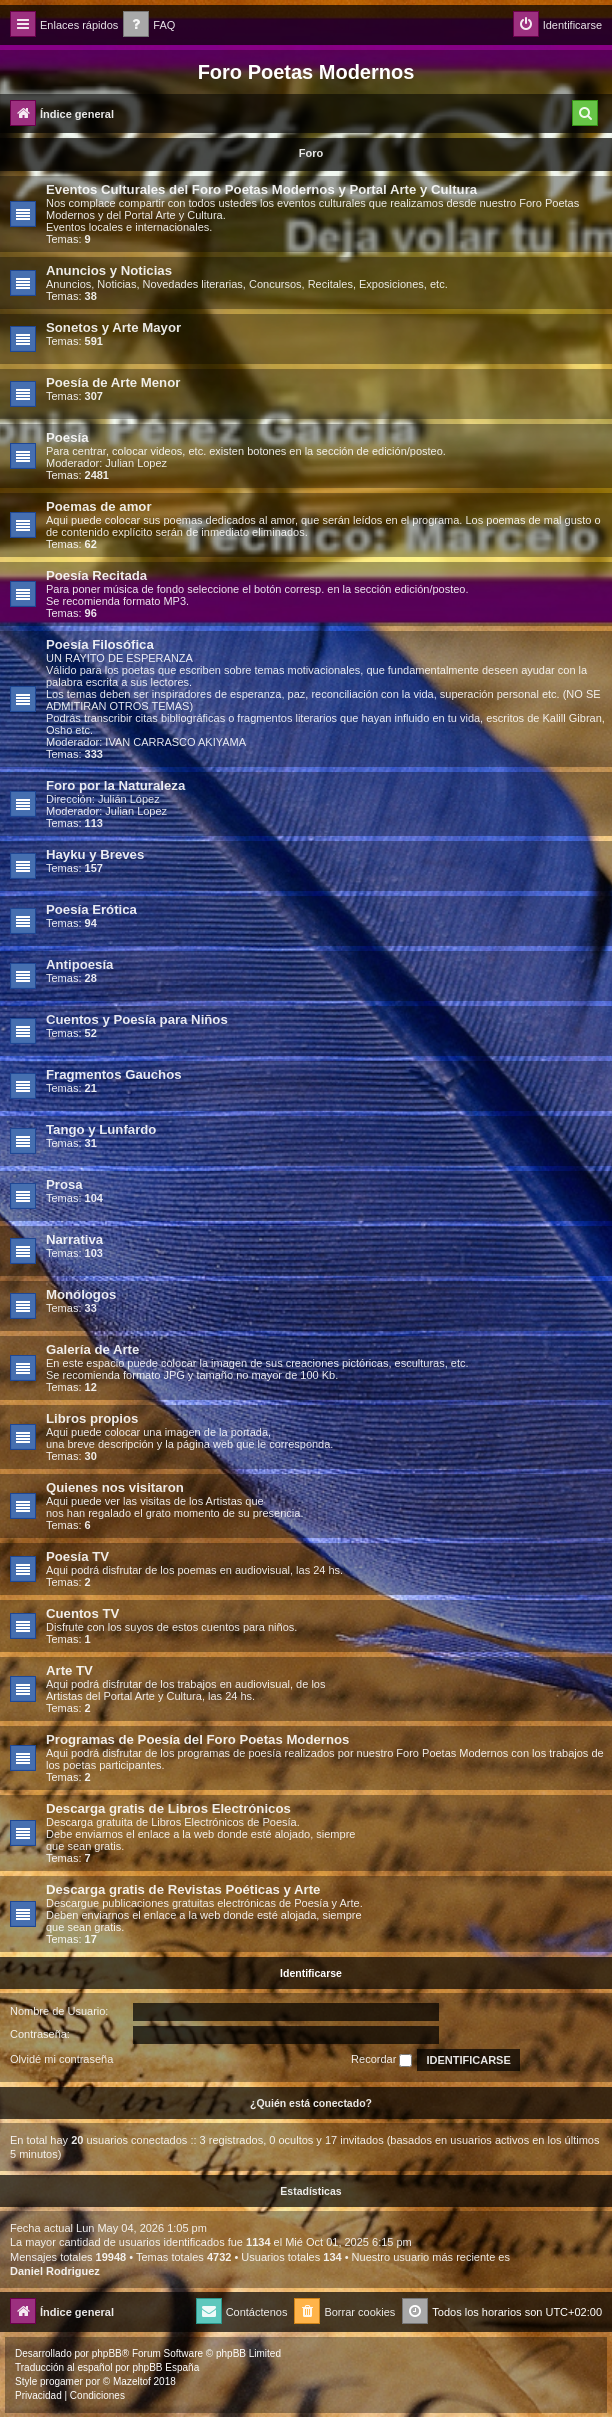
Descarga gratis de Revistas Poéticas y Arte (183, 1889)
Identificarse (311, 1973)
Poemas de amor (99, 506)
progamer (61, 2381)
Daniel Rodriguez (55, 2271)
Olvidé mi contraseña (61, 2059)
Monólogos (81, 1294)
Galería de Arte (92, 1349)
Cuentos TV (82, 1613)
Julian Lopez (136, 463)
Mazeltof (132, 2381)
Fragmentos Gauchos (114, 1074)
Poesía (67, 437)
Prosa (64, 1184)
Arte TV (69, 1670)
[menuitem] (149, 25)
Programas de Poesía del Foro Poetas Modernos (197, 1739)
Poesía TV (77, 1556)
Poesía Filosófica (100, 644)
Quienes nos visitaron (115, 1487)
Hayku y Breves (95, 854)
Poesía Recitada (96, 575)
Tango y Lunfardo (101, 1129)
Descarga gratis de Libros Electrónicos (168, 1808)
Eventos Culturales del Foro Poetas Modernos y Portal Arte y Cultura (261, 189)
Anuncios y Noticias (109, 270)
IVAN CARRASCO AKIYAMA (175, 742)
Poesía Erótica (91, 909)
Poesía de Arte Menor (113, 382)
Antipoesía (79, 964)
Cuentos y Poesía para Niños (137, 1019)
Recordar (381, 2060)
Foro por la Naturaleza (115, 785)
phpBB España (165, 2367)
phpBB (107, 2353)
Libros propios (92, 1418)
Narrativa (74, 1239)
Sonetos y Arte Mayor (113, 327)
